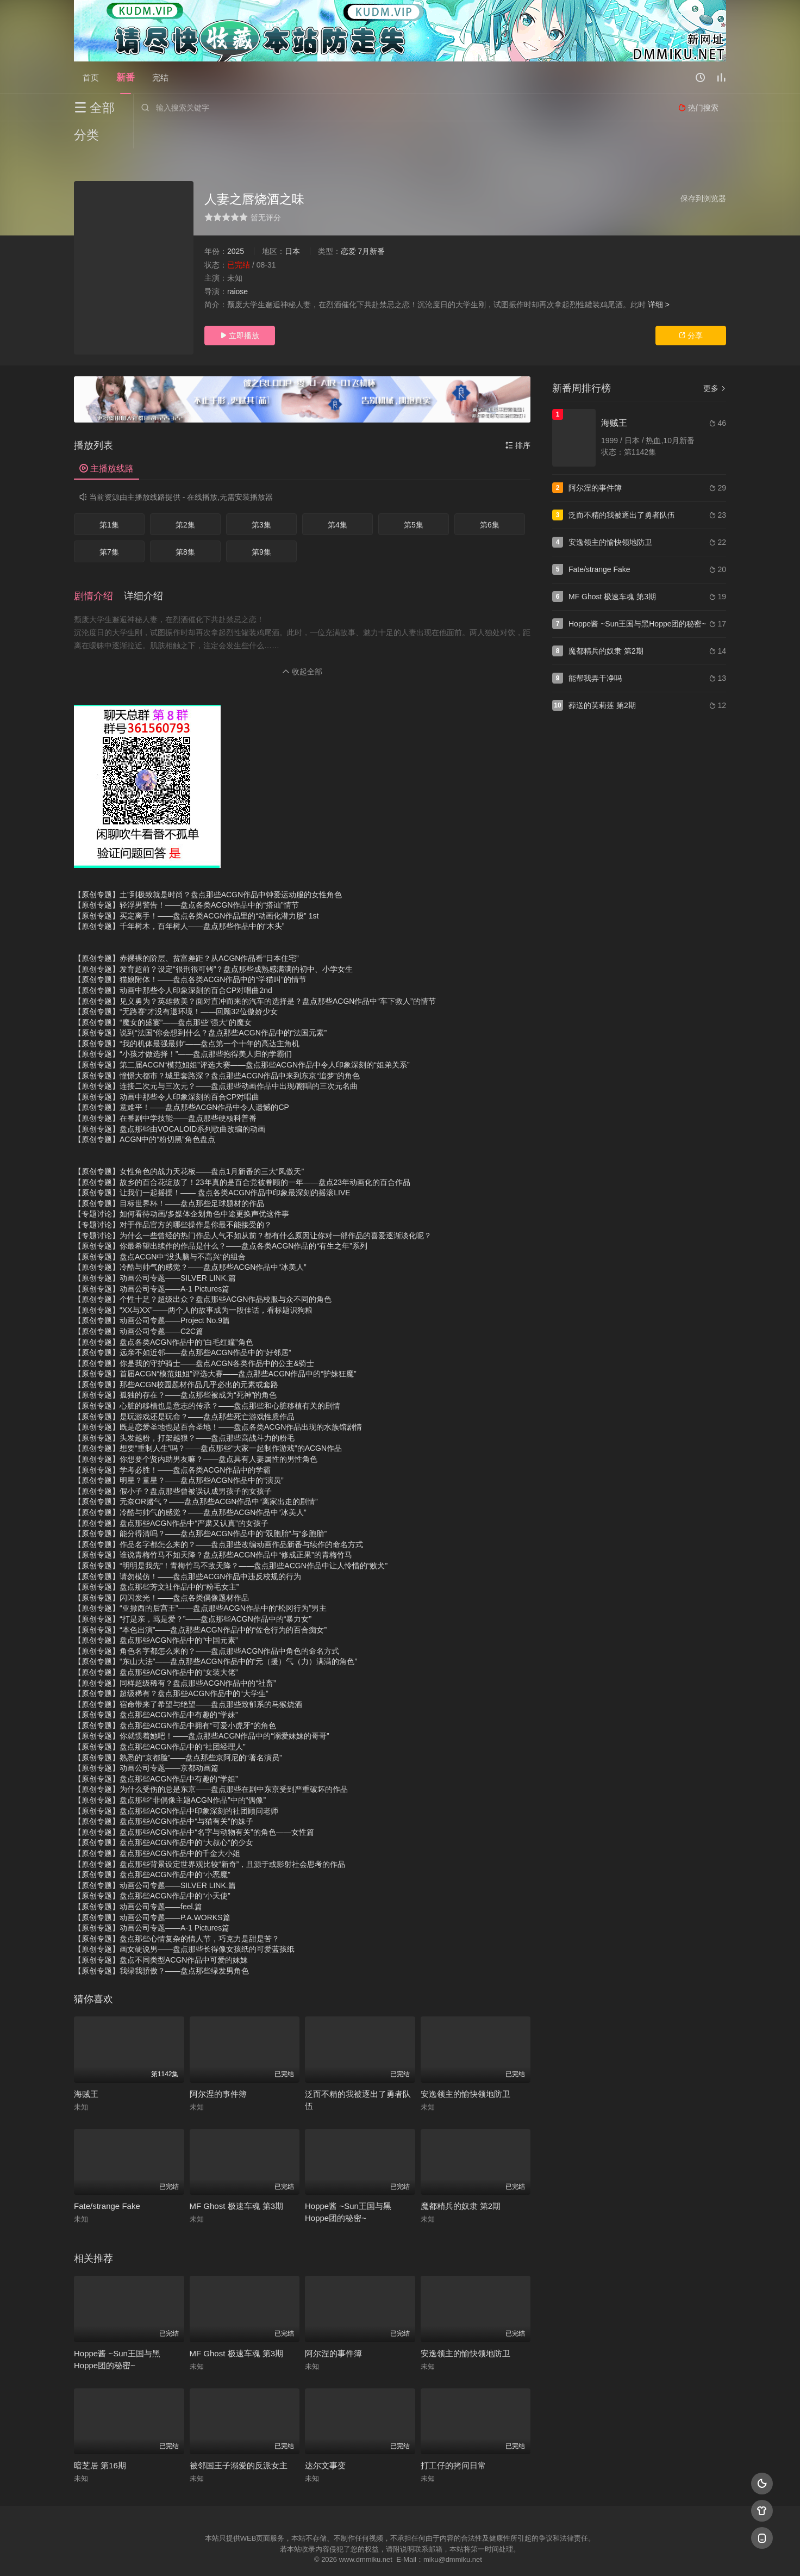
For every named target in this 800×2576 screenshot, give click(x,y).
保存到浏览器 (703, 171)
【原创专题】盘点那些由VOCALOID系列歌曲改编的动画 (169, 1101)
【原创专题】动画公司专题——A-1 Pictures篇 (151, 1261)
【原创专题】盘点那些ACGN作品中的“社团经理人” (160, 1719)
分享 (691, 308)
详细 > (659, 277)
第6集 (489, 497)
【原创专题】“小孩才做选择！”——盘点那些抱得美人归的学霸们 (183, 1026)
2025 (235, 224)
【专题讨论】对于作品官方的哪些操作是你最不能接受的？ (173, 1197)
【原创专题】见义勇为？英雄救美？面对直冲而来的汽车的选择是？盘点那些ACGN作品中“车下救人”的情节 (255, 974)
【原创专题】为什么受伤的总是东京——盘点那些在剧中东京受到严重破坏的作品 (211, 1762)
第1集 (109, 497)
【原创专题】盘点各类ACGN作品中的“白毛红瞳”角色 (163, 1315)
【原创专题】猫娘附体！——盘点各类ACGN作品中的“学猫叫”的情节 (190, 952)
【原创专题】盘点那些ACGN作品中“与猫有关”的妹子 (163, 1794)
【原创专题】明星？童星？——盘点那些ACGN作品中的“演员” (179, 1453)
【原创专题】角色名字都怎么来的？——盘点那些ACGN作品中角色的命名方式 (206, 1623)
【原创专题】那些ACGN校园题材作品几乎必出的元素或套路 (176, 1357)
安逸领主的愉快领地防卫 (465, 2066)
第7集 (109, 524)
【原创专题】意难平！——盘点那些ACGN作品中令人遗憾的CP (181, 1080)
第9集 (261, 524)
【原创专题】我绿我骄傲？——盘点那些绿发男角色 (161, 1943)
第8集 (185, 524)
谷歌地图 (488, 2554)
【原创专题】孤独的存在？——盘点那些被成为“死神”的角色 (175, 1367)
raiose (237, 264)
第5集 (413, 497)
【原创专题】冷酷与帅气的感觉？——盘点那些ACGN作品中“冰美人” (190, 1240)
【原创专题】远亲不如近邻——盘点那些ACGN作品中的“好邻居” (182, 1325)
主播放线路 (106, 441)
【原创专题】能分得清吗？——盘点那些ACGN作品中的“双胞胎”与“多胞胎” (200, 1506)
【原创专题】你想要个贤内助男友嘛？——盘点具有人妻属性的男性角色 (195, 1431)
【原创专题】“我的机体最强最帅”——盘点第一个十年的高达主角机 (186, 1016)
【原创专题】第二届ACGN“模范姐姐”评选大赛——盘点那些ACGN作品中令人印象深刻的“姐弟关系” (242, 1037)
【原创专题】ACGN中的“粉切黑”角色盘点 (144, 1112)
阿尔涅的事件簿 (218, 2066)
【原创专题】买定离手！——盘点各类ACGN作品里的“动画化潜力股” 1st (196, 888)
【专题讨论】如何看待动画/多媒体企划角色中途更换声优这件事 (181, 1186)
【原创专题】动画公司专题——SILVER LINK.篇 (155, 1250)
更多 (714, 361)
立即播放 (239, 308)
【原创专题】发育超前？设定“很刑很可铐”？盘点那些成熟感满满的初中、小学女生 (213, 942)
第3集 (261, 497)
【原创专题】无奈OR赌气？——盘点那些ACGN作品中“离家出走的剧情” (196, 1474)
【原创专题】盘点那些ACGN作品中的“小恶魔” (152, 1847)
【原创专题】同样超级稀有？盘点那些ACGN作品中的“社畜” (175, 1656)
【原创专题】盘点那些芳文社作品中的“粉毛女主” (156, 1559)
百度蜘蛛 (312, 2554)
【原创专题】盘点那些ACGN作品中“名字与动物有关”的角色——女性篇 (194, 1805)
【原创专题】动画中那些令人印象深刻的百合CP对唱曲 (166, 1069)
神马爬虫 (356, 2554)
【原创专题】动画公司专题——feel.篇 (138, 1879)
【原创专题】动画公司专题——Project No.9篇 (152, 1293)
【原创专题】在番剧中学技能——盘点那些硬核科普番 (165, 1091)
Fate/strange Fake (107, 2178)
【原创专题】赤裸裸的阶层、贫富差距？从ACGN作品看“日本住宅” (186, 931)
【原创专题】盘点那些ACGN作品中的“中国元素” (156, 1613)
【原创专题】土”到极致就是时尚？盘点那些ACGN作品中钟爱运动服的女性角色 (208, 867)
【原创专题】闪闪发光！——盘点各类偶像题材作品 (161, 1570)
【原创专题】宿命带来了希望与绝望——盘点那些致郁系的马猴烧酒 (188, 1677)
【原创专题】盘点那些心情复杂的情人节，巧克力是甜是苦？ (176, 1911)
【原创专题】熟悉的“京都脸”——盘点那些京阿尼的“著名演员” (178, 1730)
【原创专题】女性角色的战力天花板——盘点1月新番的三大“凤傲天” (189, 1144)
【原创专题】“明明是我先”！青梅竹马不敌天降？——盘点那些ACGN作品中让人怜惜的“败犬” (231, 1538)
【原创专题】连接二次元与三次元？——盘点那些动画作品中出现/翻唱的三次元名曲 (216, 1058)
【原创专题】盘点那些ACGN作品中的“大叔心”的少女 (163, 1815)
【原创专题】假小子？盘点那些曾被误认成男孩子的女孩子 (173, 1464)
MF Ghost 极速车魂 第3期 (237, 2178)
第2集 (185, 497)
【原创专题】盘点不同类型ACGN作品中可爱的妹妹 (161, 1932)
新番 (125, 77)
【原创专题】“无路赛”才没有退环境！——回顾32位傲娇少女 (176, 984)
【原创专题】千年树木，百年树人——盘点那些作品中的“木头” (179, 899)
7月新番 (371, 224)
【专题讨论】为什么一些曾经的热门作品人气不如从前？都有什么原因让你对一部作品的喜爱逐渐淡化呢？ (253, 1208)
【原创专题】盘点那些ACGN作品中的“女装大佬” (156, 1645)
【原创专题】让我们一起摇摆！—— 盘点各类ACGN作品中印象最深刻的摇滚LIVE (212, 1165)
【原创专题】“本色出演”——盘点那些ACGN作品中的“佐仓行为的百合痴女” (200, 1602)
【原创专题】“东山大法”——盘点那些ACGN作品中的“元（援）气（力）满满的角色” (215, 1634)
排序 (517, 418)
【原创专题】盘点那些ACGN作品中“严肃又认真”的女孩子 (171, 1496)
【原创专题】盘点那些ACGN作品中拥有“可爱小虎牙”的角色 (175, 1698)
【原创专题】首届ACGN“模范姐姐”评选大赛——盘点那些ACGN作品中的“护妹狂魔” (215, 1346)
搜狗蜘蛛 (400, 2554)
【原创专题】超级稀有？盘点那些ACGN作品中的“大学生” (171, 1666)
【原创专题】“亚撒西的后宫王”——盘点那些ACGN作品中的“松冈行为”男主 (200, 1580)
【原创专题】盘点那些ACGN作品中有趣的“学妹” (156, 1687)
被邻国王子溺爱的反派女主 (239, 2438)
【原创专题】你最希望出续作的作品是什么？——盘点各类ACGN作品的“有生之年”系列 (220, 1218)
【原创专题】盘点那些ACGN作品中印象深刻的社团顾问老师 (176, 1783)
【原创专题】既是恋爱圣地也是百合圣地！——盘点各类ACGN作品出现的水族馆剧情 (218, 1399)
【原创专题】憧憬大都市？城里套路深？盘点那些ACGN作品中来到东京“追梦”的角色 (217, 1048)
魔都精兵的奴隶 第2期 (461, 2178)
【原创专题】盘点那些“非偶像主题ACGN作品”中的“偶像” (170, 1772)
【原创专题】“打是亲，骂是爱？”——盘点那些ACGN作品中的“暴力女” (192, 1591)
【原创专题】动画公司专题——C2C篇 (138, 1304)
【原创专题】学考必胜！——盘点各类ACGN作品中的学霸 (172, 1442)
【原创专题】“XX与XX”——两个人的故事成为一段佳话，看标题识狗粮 (193, 1282)
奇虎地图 (444, 2554)
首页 (91, 77)
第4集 (337, 497)
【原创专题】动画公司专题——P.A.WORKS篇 (152, 1890)
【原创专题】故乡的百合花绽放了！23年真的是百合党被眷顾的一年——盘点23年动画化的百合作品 (242, 1155)
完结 (160, 77)
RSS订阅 (268, 2554)
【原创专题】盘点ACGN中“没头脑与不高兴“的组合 (160, 1229)
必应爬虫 (532, 2554)
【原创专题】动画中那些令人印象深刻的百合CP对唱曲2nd (173, 963)
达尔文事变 (325, 2438)
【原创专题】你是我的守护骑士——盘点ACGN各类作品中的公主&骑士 (194, 1336)
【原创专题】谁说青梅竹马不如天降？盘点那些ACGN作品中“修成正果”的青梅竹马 (213, 1527)
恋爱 (348, 224)
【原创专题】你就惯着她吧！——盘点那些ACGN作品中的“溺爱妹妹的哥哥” (201, 1708)
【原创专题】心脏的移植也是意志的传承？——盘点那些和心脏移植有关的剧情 (207, 1378)
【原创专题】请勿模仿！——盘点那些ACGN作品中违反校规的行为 (187, 1549)
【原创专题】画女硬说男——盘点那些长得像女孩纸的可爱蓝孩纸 (184, 1921)
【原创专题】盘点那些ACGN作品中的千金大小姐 (157, 1826)
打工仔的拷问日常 (453, 2438)
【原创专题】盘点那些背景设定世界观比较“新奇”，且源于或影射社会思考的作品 (209, 1837)
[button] (99, 569)
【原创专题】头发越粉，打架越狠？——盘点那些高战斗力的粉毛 (184, 1410)
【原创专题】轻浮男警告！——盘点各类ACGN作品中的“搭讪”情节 (186, 877)
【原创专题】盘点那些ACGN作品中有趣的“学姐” (156, 1751)
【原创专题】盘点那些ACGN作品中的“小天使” (152, 1868)
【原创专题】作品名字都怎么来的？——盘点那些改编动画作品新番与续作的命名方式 (218, 1517)
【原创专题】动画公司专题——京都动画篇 (146, 1740)
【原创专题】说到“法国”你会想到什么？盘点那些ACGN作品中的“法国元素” (200, 1005)
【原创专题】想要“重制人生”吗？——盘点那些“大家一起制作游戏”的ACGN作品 (208, 1421)
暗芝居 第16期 (100, 2438)
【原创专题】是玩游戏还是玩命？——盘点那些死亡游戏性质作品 (184, 1389)
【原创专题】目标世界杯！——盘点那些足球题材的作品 (169, 1176)
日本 (292, 224)
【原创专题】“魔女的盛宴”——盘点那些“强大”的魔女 (163, 995)
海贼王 (86, 2066)
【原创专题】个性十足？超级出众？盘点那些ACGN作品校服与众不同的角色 (203, 1272)
